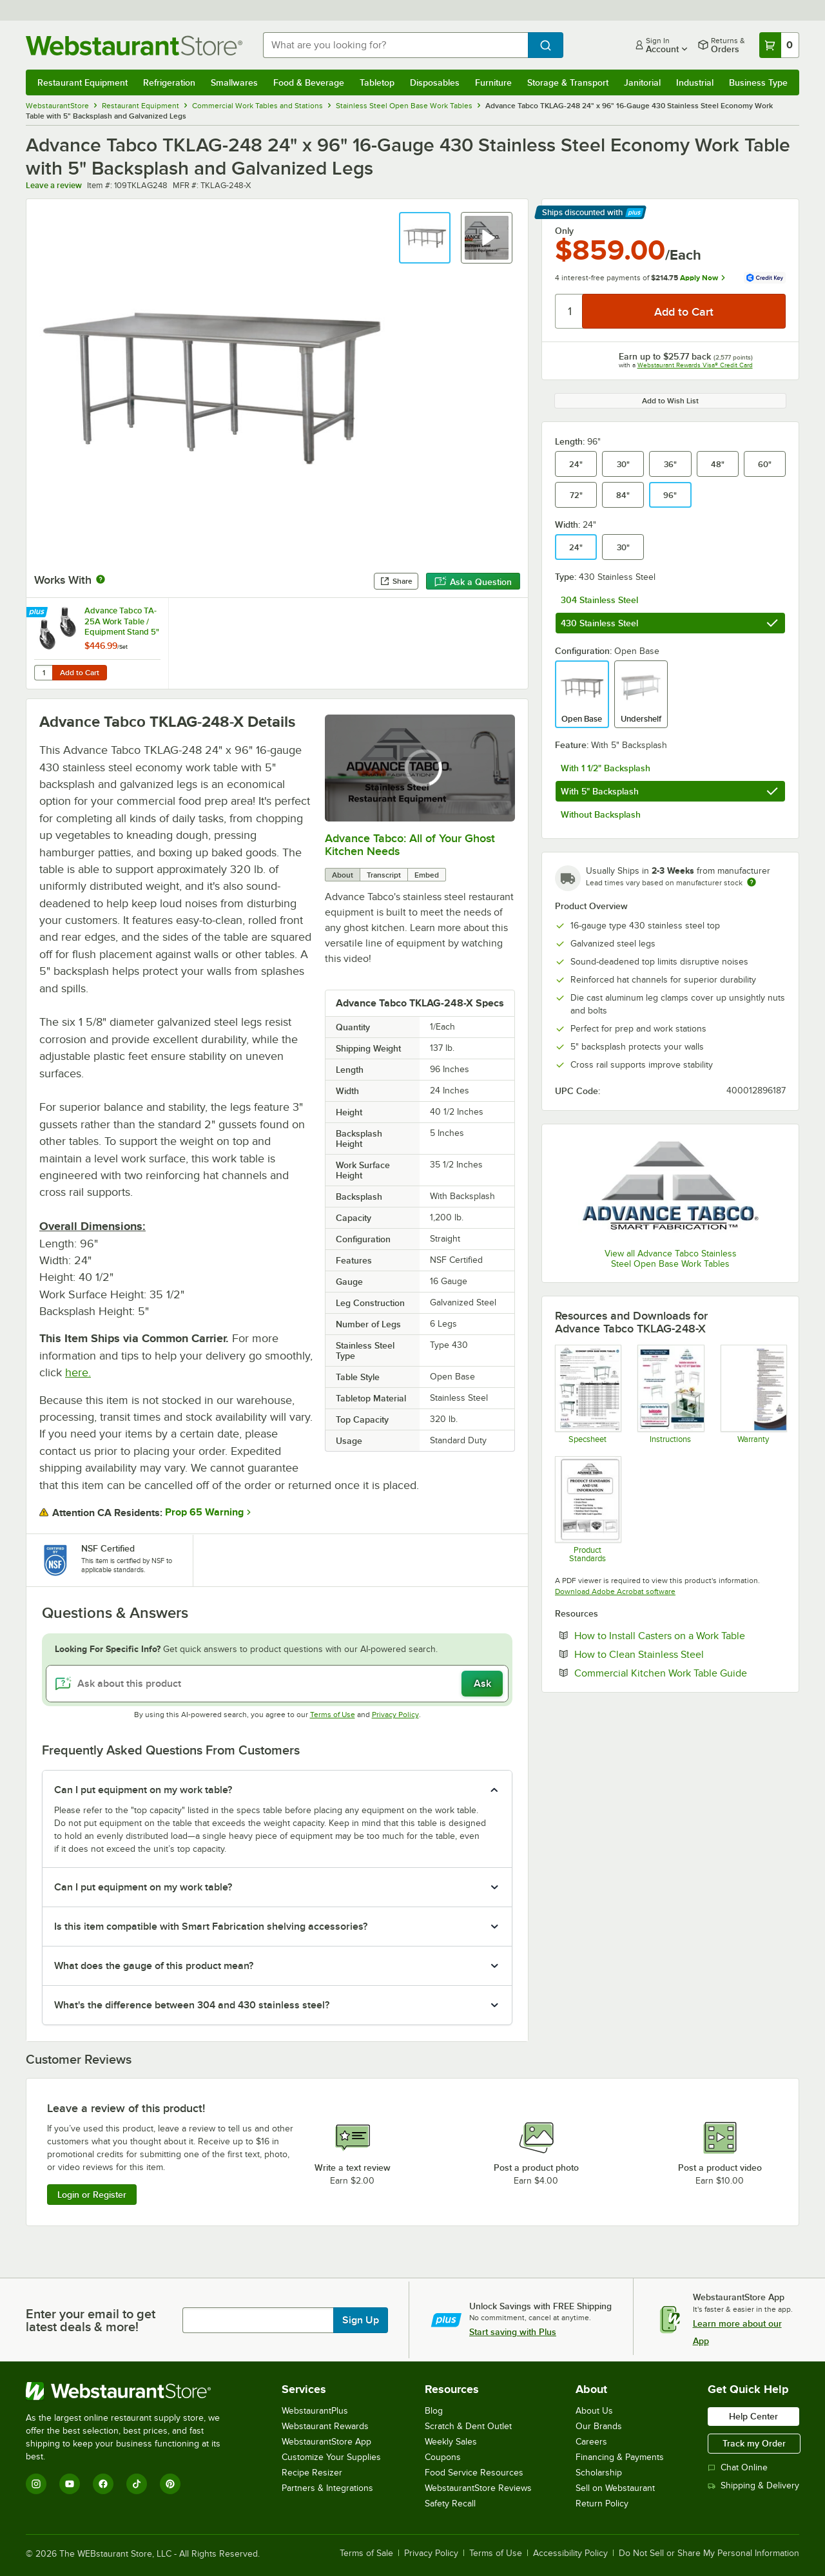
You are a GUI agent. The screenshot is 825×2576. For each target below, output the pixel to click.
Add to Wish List (670, 400)
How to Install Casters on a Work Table (680, 1635)
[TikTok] (136, 2484)
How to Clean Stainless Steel (678, 1654)
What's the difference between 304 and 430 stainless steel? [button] (191, 2005)
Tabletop (377, 82)
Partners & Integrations (327, 2488)
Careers (591, 2441)
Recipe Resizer (312, 2472)
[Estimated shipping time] (751, 882)
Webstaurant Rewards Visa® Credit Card (695, 365)
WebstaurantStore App (326, 2441)
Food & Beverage (308, 82)
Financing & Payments (620, 2457)
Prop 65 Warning (204, 1512)
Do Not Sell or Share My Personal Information (709, 2553)
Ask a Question (473, 582)
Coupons (443, 2457)
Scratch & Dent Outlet (468, 2426)
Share (396, 581)
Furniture (493, 82)
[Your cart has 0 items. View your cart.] (779, 45)
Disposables (435, 82)
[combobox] (395, 45)
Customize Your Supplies (331, 2457)
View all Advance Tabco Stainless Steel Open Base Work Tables (671, 1259)
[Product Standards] (587, 1509)
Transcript (384, 874)
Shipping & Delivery (753, 2485)
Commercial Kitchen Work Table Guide (680, 1672)
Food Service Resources (474, 2472)
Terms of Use (332, 1714)
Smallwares (234, 82)
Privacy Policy (395, 1714)
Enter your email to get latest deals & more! (90, 2320)
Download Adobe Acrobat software (615, 1591)
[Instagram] (36, 2484)
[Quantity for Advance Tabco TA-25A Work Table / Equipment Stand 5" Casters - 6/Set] (43, 672)
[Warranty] (753, 1394)
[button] (425, 238)
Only (564, 231)
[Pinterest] (170, 2484)
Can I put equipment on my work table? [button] (143, 1790)
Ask (482, 1683)
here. (78, 1372)
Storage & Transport (567, 82)
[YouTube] (69, 2484)
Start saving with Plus (512, 2332)
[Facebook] (103, 2484)
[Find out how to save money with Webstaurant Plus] (38, 613)
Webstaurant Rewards (325, 2426)
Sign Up (360, 2320)
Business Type (758, 82)
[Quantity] (569, 311)
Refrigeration (169, 82)
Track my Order (754, 2443)
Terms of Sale (366, 2553)
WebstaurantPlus (315, 2411)
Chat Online (738, 2467)
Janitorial (642, 82)
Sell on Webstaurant (615, 2488)
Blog (434, 2411)
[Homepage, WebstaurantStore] (134, 45)
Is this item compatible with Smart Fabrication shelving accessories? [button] (210, 1926)
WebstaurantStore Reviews (478, 2488)
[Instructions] (670, 1394)
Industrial (694, 82)
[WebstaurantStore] (132, 2391)
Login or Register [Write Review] (91, 2194)
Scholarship (599, 2472)
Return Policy (602, 2503)
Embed (426, 874)
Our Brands (599, 2426)
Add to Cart (79, 672)
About (342, 874)
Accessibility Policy (570, 2553)
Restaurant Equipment (82, 82)
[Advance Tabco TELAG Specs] (587, 1394)
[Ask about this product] (277, 1684)
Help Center (753, 2416)
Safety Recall (450, 2503)
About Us (594, 2411)
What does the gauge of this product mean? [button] (153, 1966)
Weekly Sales (451, 2441)
